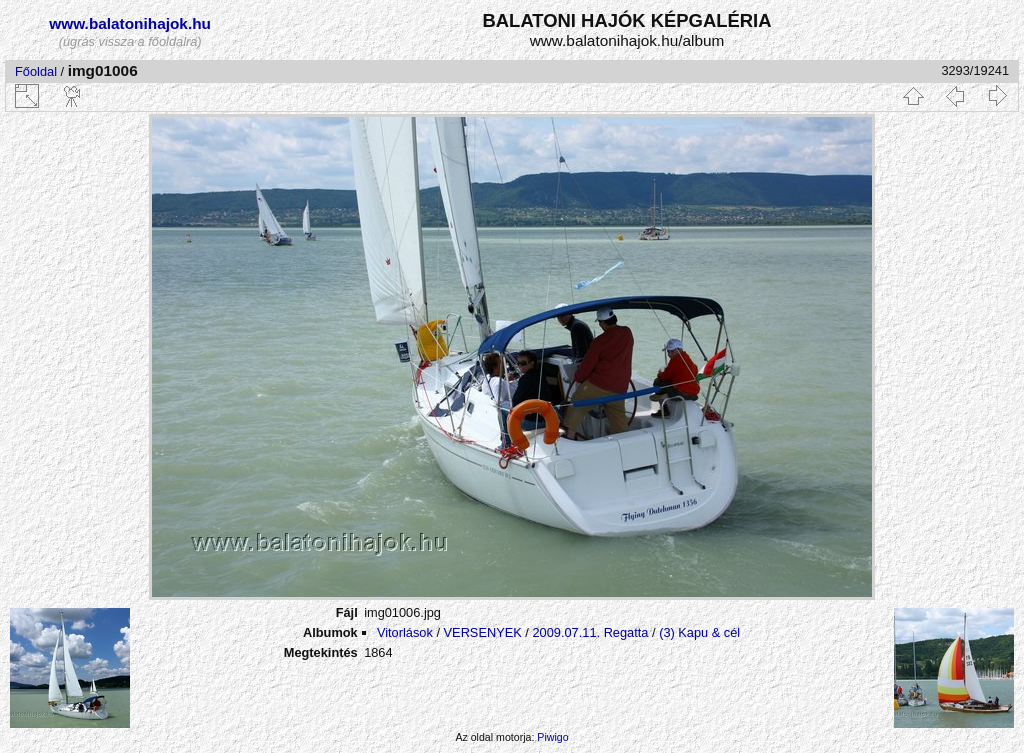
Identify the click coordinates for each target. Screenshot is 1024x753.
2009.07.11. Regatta (590, 632)
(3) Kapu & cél (699, 632)
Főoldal (36, 71)
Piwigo (552, 737)
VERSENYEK (483, 632)
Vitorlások (405, 632)
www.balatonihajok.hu (130, 23)
